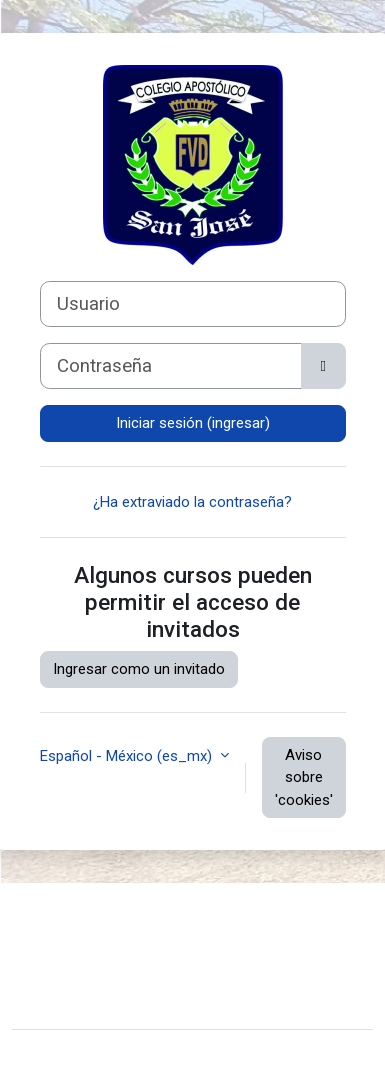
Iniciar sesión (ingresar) (193, 423)
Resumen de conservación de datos (146, 948)
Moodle (151, 1057)
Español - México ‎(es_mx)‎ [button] (128, 756)
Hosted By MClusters (97, 1001)
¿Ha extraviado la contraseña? (192, 502)
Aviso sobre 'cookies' (304, 777)
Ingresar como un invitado (139, 669)
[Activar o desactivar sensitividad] (323, 366)
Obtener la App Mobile (100, 979)
